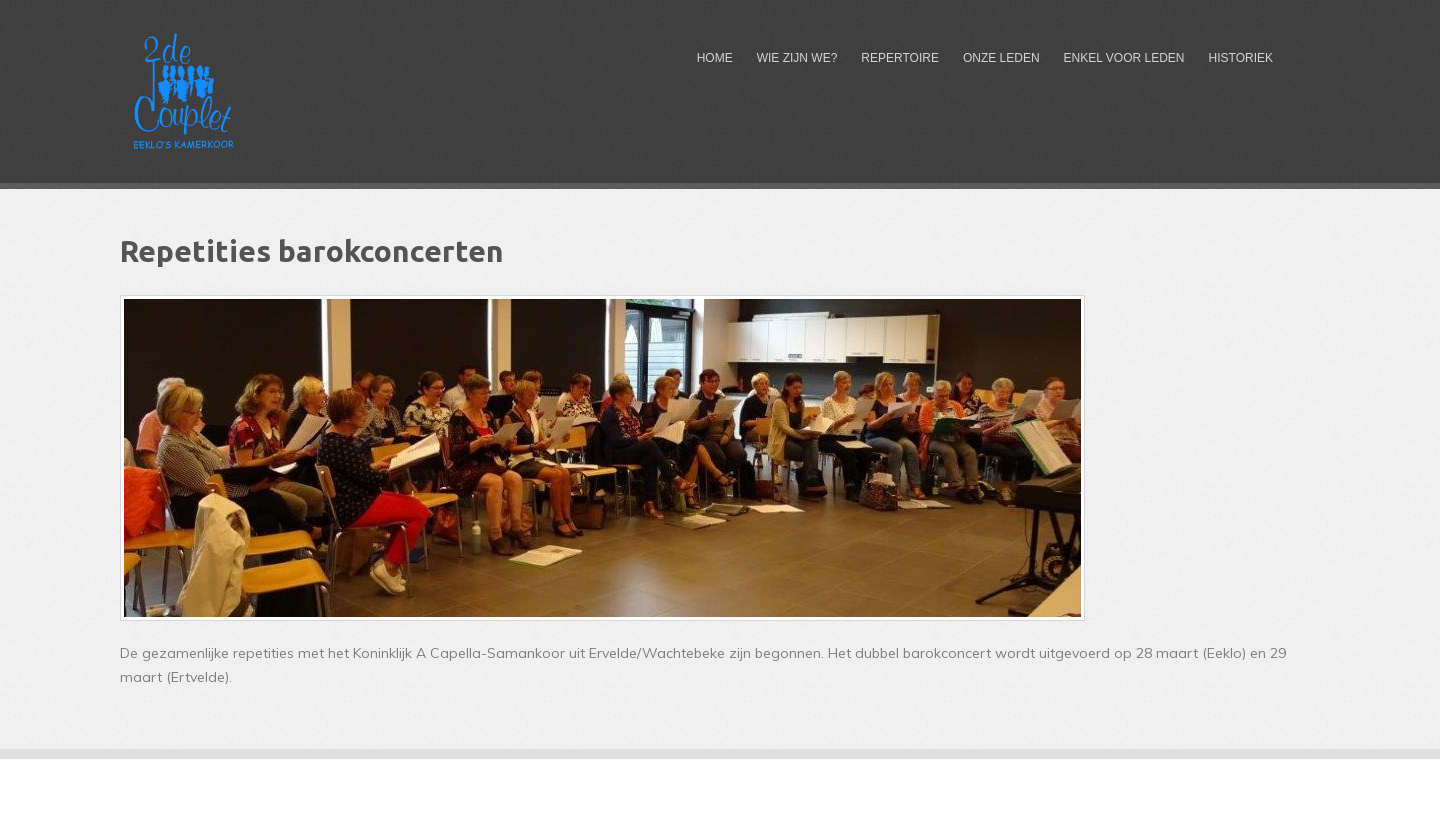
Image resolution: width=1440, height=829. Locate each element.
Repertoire (900, 58)
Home (715, 58)
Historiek (1241, 58)
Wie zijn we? (797, 58)
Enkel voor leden (1124, 58)
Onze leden (1001, 58)
